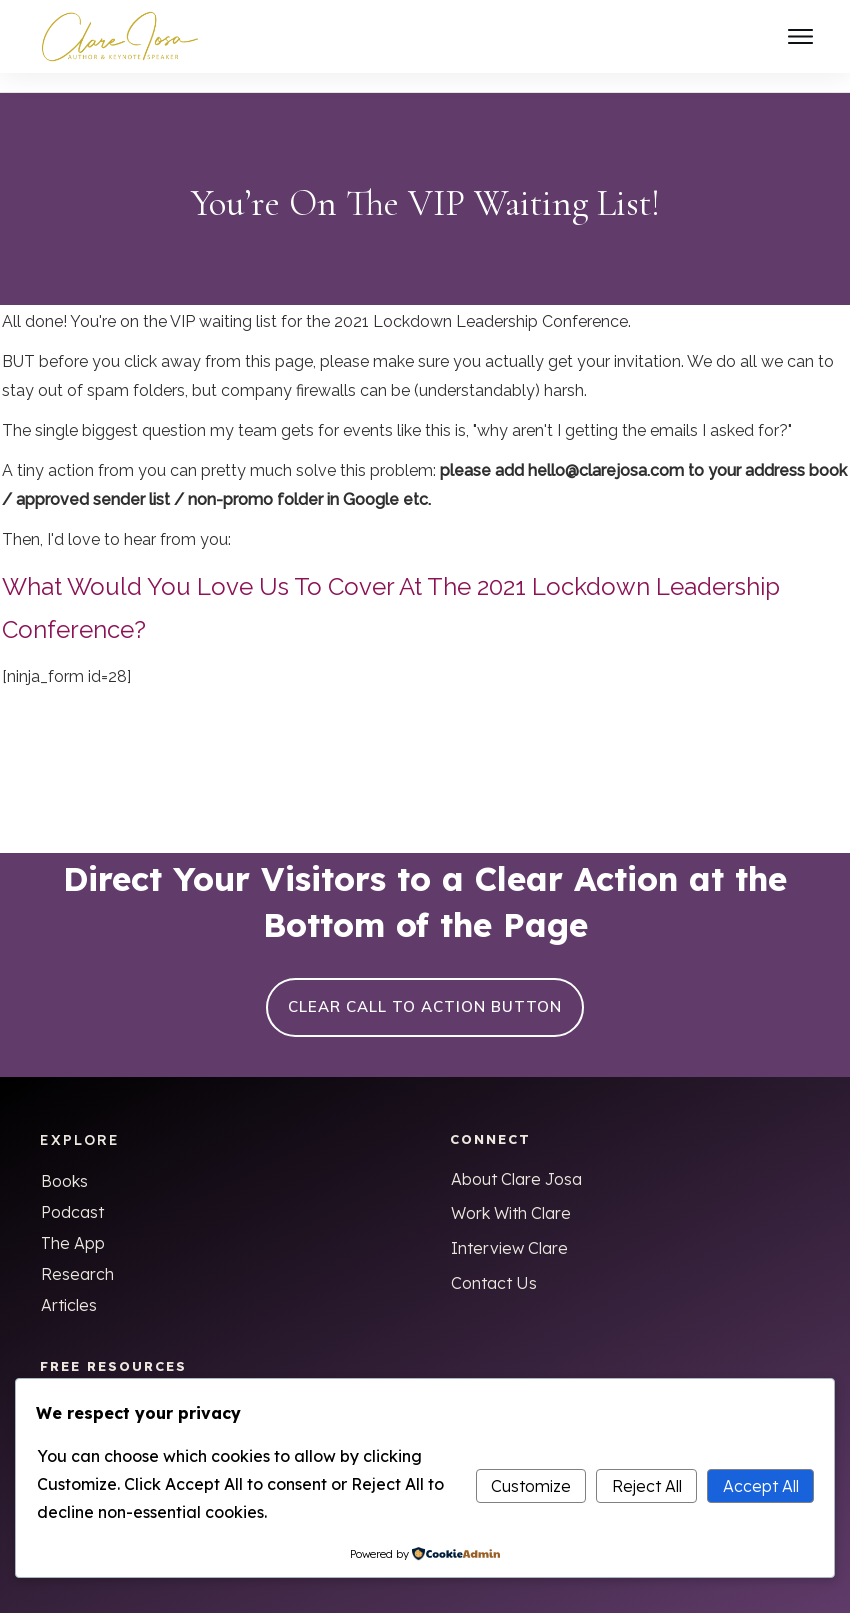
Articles (69, 1286)
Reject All (647, 1486)
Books (64, 1162)
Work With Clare (511, 1194)
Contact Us (494, 1264)
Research (77, 1255)
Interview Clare (509, 1229)
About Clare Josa (516, 1160)
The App (73, 1224)
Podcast (72, 1193)
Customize (531, 1486)
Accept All (761, 1486)
